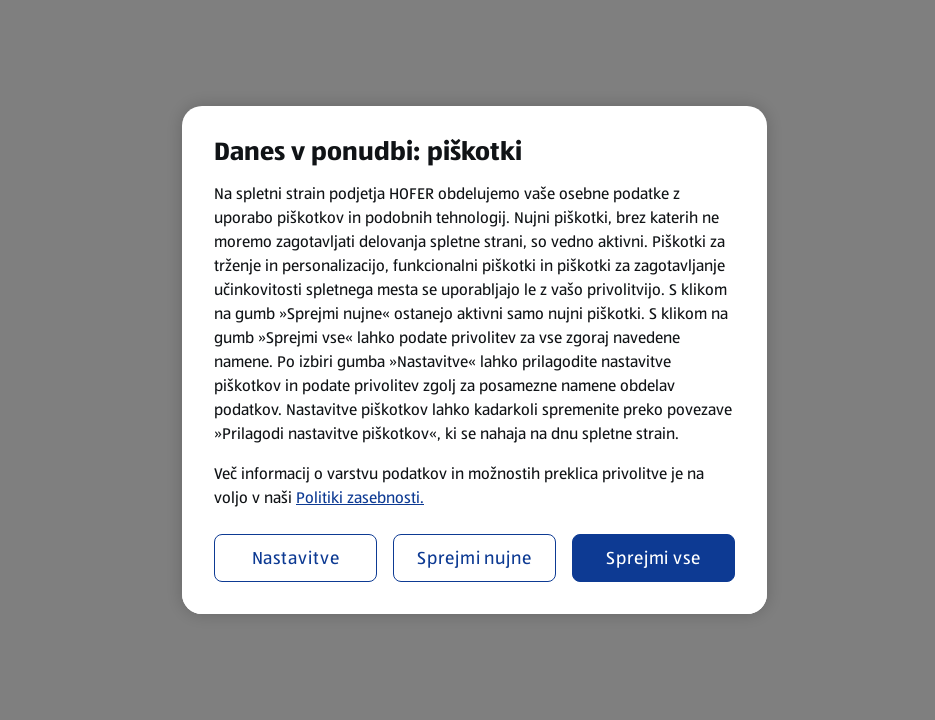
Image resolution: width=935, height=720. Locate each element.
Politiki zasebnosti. (360, 497)
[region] (474, 360)
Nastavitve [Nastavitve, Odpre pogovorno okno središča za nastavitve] (296, 558)
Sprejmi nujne (474, 558)
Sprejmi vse (653, 558)
